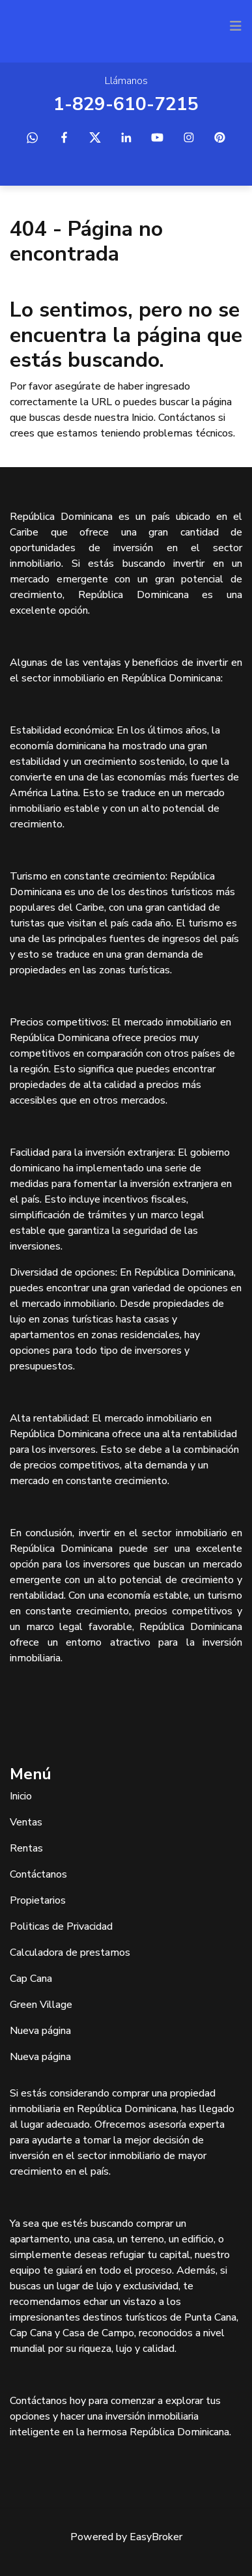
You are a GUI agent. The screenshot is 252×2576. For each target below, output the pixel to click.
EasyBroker (156, 2537)
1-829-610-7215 (126, 104)
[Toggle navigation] (235, 26)
